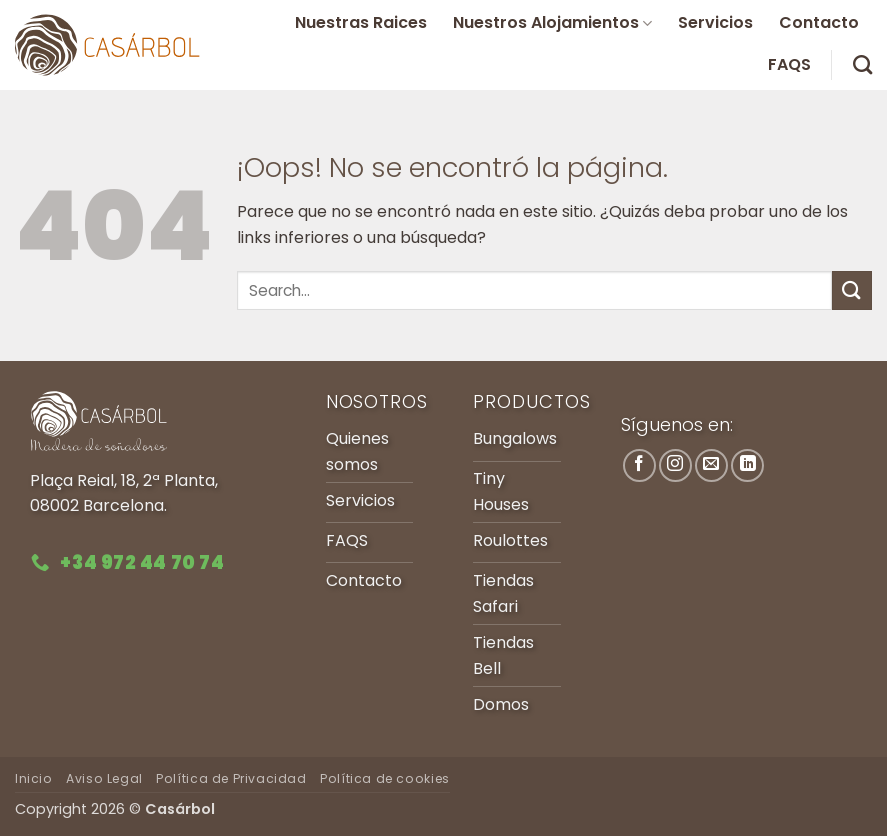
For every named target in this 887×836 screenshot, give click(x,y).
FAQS (789, 64)
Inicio (34, 778)
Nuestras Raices (361, 22)
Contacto (819, 22)
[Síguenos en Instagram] (675, 465)
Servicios (715, 22)
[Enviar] (852, 290)
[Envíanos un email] (711, 465)
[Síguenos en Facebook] (639, 465)
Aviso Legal (104, 778)
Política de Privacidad (231, 778)
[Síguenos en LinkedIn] (747, 465)
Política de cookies (385, 778)
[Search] (862, 64)
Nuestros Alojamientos (552, 22)
